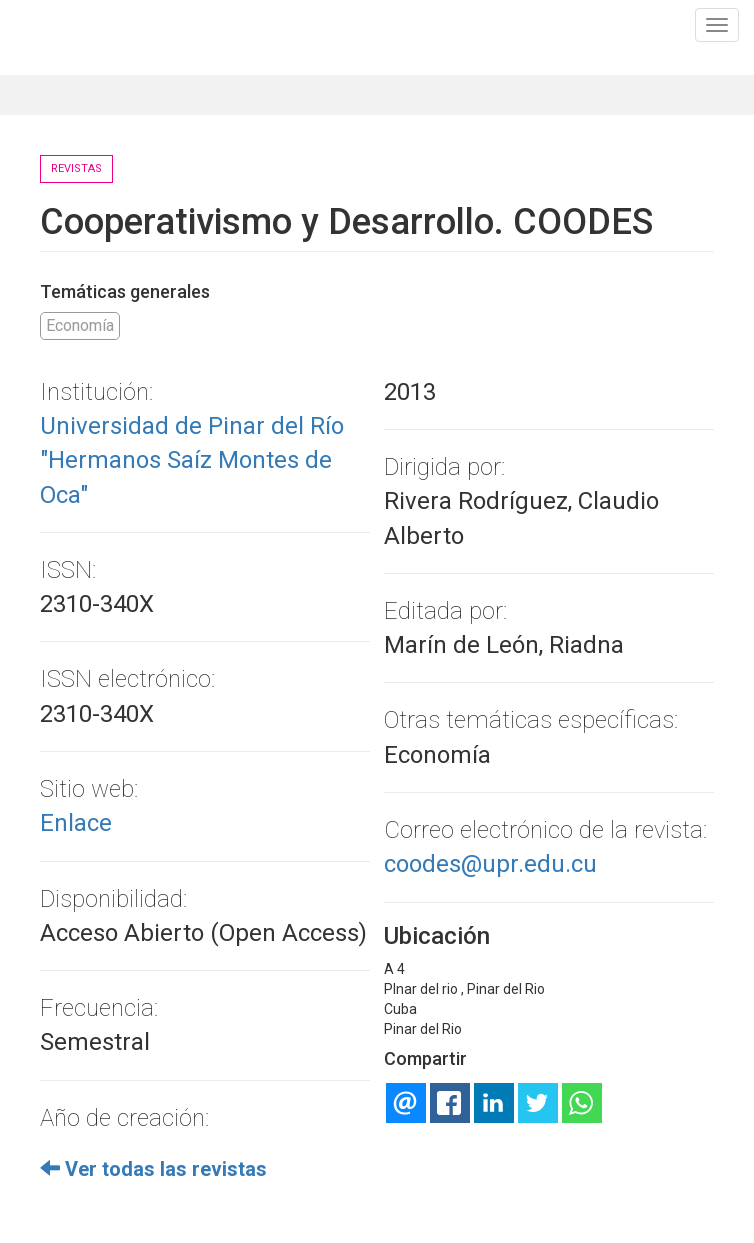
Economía (80, 325)
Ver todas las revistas (153, 1169)
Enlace (76, 823)
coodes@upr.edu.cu (490, 864)
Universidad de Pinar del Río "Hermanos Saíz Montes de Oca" (192, 460)
